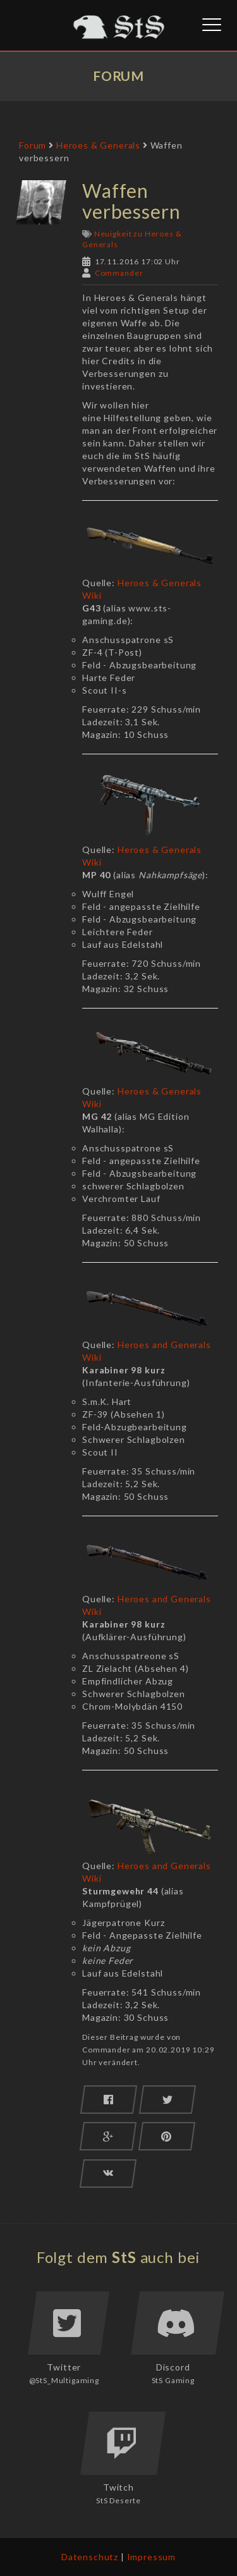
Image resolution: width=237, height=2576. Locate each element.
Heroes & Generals (98, 145)
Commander (119, 273)
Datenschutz (89, 2556)
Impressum (151, 2556)
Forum (32, 145)
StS (124, 2257)
